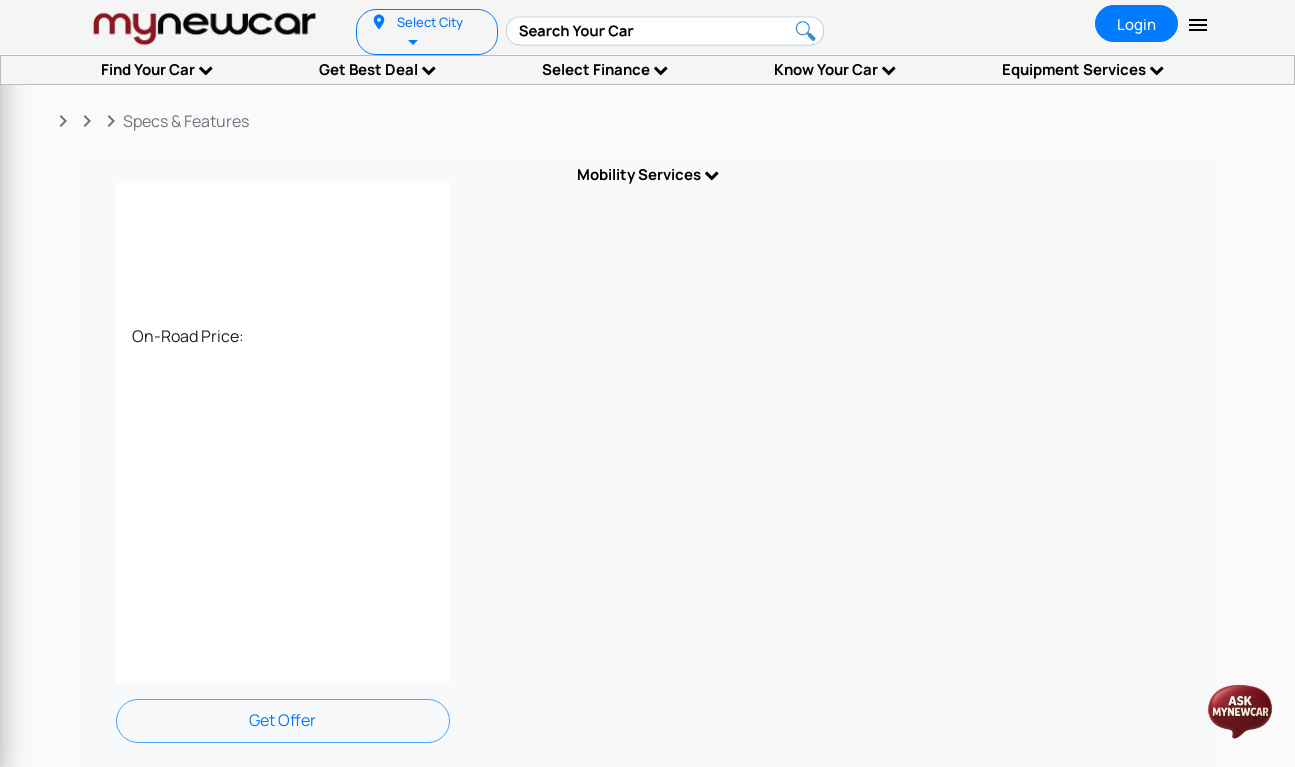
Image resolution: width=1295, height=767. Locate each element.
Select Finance (605, 69)
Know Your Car (835, 69)
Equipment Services (1083, 69)
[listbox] (415, 40)
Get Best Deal (377, 69)
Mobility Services (648, 174)
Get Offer (282, 720)
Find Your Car (157, 69)
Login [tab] (1136, 24)
